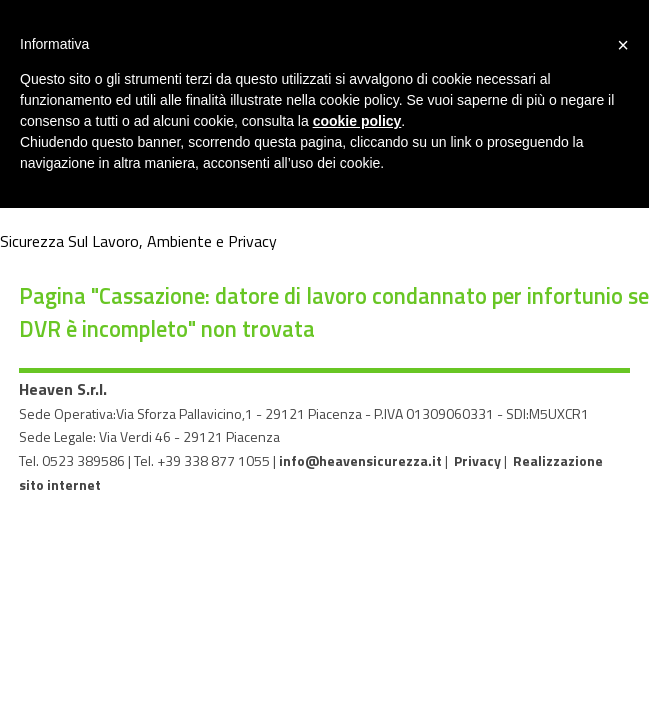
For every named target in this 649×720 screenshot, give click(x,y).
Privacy (477, 460)
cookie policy (357, 121)
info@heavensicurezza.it (360, 460)
